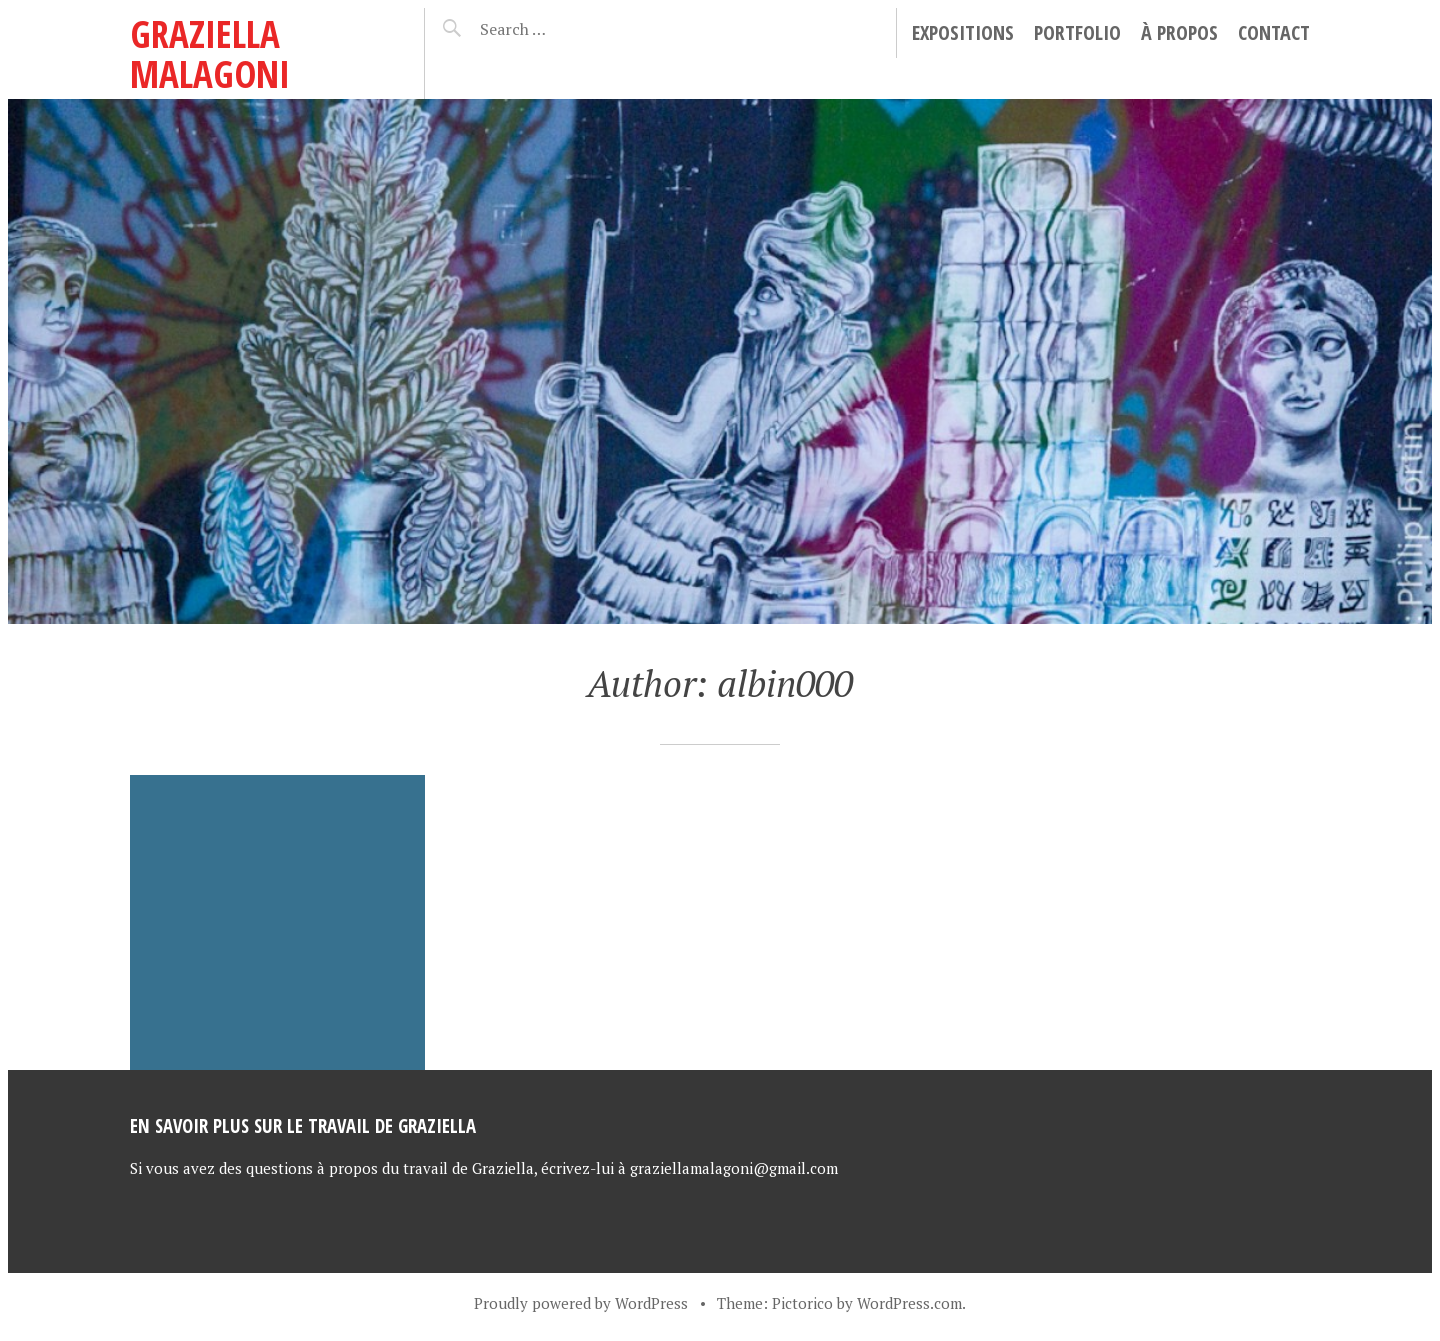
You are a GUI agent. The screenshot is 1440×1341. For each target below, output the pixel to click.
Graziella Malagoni (210, 53)
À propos (1179, 32)
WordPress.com (909, 1303)
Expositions (963, 32)
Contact (1274, 32)
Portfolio (1077, 32)
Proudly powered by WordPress (581, 1303)
